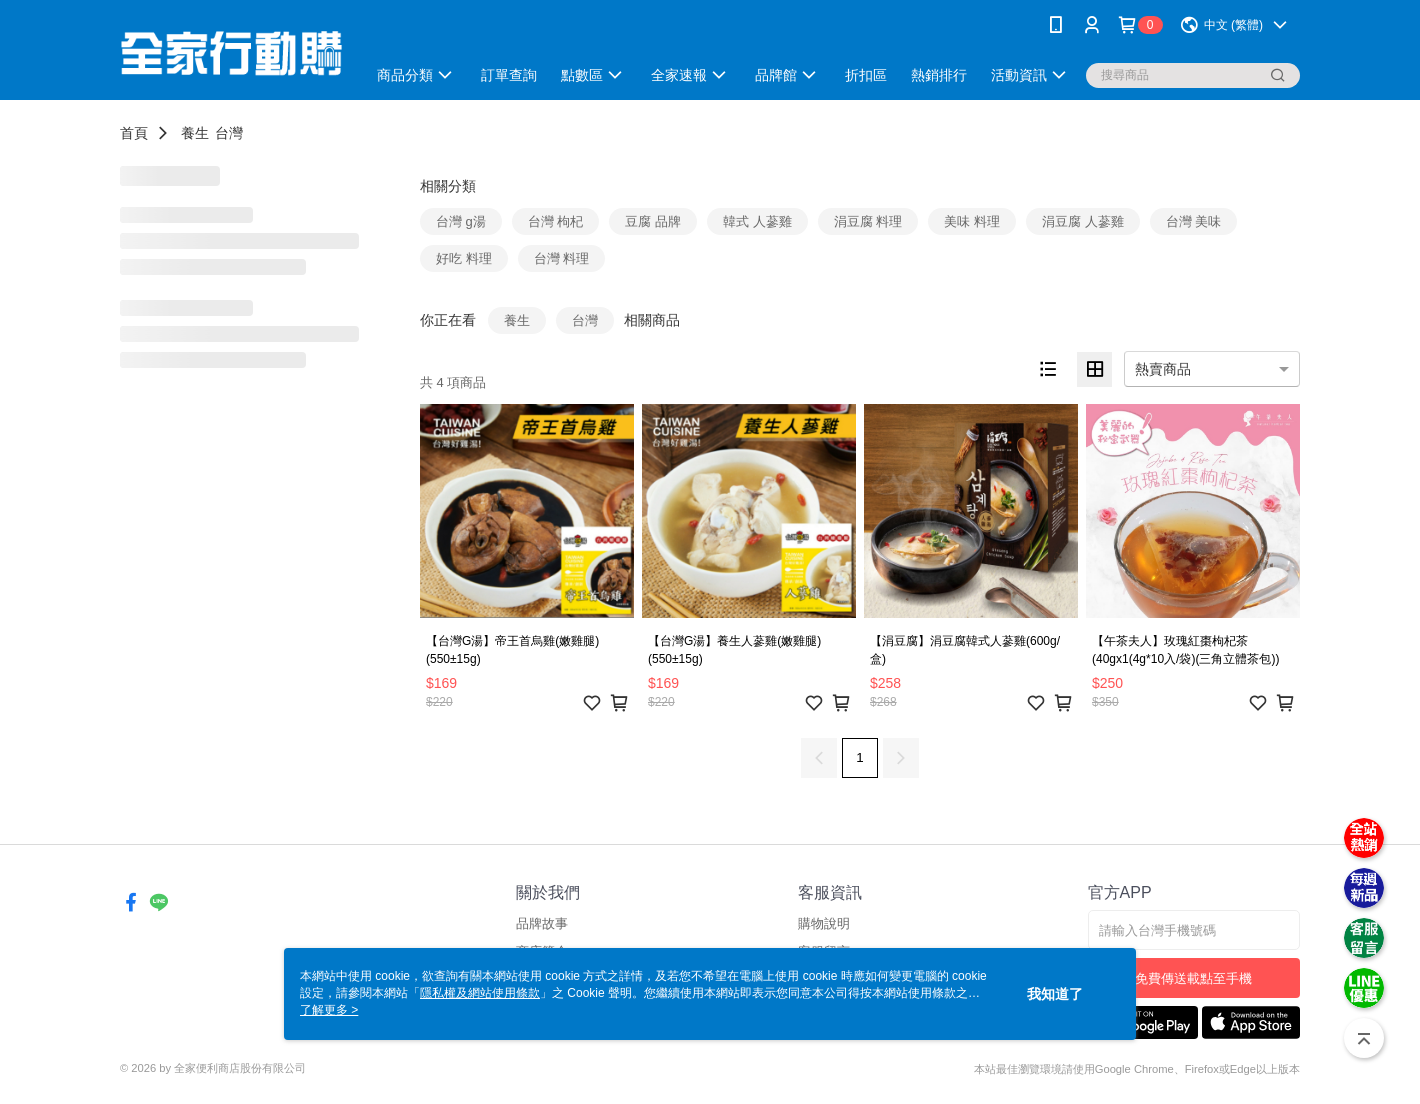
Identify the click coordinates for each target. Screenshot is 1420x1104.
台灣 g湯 (461, 221)
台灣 (229, 133)
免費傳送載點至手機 (1193, 978)
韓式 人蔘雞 (757, 221)
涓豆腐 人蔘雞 (1083, 221)
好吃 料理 (464, 258)
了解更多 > (329, 1010)
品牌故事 (542, 923)
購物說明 (824, 923)
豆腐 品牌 (653, 221)
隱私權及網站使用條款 (480, 993)
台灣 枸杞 (556, 221)
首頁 (134, 133)
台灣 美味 (1194, 221)
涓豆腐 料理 (868, 221)
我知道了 (1055, 994)
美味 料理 (972, 221)
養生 (195, 133)
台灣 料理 (562, 258)
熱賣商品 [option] (1163, 369)
